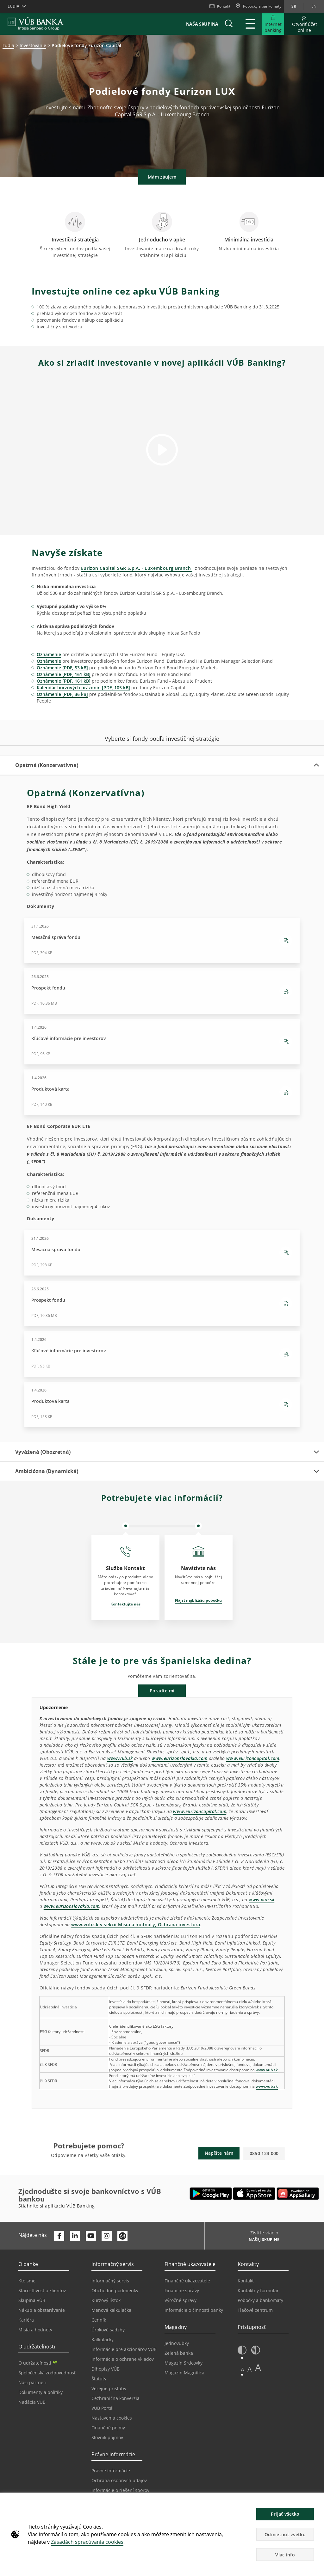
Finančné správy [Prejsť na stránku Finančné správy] (182, 2290)
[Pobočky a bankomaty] (258, 6)
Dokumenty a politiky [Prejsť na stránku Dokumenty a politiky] (40, 2392)
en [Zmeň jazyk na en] (313, 6)
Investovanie (33, 45)
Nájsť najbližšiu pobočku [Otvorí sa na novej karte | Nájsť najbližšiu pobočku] (198, 1600)
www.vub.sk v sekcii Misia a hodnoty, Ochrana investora (135, 1924)
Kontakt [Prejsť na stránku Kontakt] (246, 2281)
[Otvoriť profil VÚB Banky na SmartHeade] (122, 2236)
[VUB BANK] (36, 24)
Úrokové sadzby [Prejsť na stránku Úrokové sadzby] (108, 2330)
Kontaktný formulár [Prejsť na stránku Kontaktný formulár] (258, 2290)
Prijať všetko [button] (285, 2514)
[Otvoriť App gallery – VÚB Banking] (298, 2193)
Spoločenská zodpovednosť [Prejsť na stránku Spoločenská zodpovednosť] (47, 2373)
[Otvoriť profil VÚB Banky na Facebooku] (59, 2236)
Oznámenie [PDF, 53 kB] (62, 668)
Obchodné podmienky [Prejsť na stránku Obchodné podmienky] (114, 2290)
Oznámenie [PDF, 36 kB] (62, 694)
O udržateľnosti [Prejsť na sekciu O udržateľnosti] (37, 2363)
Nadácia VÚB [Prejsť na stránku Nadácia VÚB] (32, 2402)
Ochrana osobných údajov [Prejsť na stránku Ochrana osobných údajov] (119, 2480)
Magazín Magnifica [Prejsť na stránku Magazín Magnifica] (184, 2373)
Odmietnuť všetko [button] (285, 2534)
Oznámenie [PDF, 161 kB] (63, 674)
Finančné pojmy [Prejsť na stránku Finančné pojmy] (108, 2428)
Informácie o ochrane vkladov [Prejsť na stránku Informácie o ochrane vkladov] (122, 2359)
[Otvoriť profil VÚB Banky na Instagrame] (107, 2236)
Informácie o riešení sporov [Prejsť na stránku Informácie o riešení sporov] (120, 2490)
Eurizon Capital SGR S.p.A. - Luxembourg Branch (136, 568)
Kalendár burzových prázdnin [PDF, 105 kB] (83, 688)
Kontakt (219, 6)
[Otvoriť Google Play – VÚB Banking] (211, 2193)
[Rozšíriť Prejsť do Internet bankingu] (273, 24)
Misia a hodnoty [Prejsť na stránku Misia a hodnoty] (35, 2330)
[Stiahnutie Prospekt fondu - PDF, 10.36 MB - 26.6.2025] (161, 991)
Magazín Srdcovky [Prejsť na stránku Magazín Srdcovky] (183, 2363)
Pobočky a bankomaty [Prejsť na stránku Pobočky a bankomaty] (260, 2300)
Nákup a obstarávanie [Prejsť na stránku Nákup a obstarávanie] (41, 2310)
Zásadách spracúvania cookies (87, 2541)
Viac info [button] (285, 2555)
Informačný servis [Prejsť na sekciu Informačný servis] (110, 2281)
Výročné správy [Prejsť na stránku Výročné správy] (180, 2300)
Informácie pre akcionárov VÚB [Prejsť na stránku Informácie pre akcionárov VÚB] (124, 2349)
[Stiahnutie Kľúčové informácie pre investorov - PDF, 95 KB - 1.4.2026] (161, 1354)
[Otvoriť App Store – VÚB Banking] (254, 2193)
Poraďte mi (162, 1691)
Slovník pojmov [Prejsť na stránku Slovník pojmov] (107, 2437)
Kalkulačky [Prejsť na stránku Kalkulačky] (102, 2339)
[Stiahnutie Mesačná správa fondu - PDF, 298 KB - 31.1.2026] (161, 1253)
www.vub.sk (267, 2070)
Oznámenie (49, 654)
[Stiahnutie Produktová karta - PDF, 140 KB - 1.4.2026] (161, 1092)
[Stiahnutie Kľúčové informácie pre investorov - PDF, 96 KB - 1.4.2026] (161, 1041)
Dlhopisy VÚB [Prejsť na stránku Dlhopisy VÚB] (105, 2369)
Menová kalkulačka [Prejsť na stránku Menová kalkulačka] (111, 2310)
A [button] (242, 2369)
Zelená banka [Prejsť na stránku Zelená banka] (179, 2353)
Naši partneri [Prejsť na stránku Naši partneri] (32, 2382)
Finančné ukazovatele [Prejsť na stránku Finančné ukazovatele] (187, 2281)
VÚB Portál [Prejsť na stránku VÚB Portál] (102, 2408)
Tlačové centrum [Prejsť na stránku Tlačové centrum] (255, 2310)
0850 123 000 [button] (264, 2153)
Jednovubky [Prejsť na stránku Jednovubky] (177, 2343)
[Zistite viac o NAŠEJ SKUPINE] (262, 2240)
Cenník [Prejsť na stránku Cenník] (98, 2320)
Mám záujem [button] (162, 177)
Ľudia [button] (13, 6)
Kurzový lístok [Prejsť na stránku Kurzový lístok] (106, 2300)
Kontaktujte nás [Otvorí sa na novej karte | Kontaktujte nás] (125, 1604)
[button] (228, 24)
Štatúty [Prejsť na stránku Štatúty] (98, 2379)
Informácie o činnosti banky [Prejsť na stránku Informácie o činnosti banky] (194, 2310)
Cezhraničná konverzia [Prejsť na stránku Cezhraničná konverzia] (115, 2398)
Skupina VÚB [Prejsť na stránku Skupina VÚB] (31, 2300)
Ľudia (8, 45)
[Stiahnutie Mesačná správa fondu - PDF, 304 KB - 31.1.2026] (161, 940)
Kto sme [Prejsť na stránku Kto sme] (26, 2281)
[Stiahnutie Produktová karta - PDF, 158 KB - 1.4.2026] (161, 1404)
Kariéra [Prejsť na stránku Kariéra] (26, 2320)
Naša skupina (202, 24)
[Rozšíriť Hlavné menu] (250, 24)
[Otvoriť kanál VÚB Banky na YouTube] (91, 2236)
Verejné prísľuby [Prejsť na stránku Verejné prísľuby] (108, 2388)
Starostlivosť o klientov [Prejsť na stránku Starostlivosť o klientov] (42, 2290)
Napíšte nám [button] (219, 2153)
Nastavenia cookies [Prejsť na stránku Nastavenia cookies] (111, 2418)
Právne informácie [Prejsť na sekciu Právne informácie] (110, 2471)
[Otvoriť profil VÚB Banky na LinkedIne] (75, 2236)
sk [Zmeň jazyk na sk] (293, 6)
